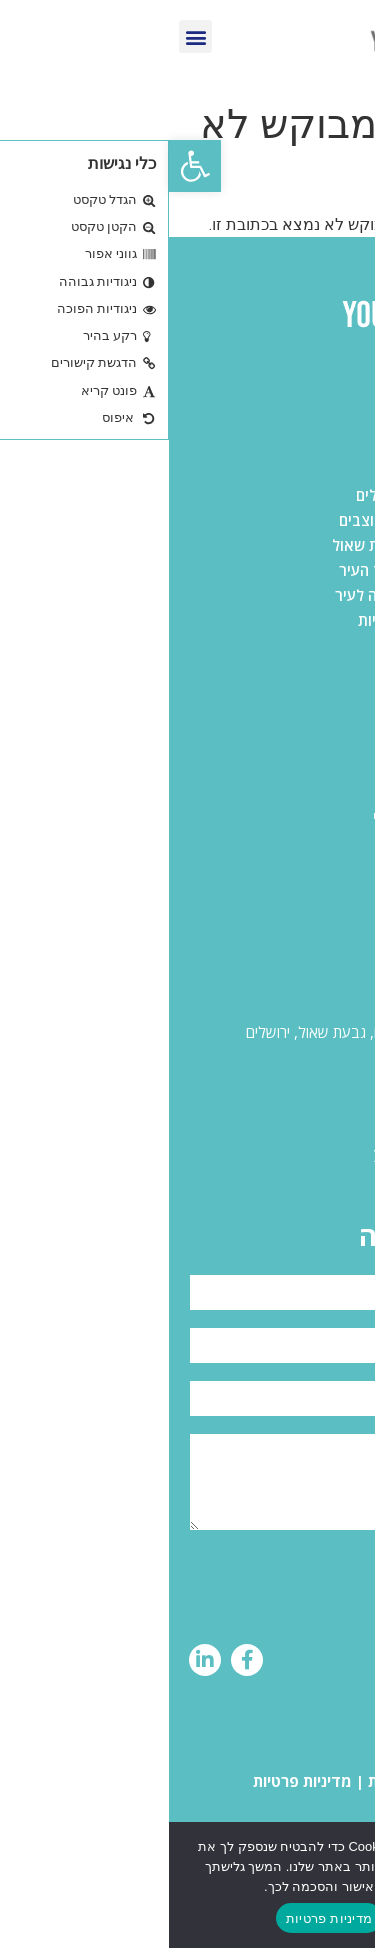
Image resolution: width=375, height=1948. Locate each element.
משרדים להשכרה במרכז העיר (262, 570)
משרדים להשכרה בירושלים (271, 495)
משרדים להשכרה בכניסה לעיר (260, 595)
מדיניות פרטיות (133, 1781)
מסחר (337, 792)
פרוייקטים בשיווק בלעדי (279, 817)
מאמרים (329, 867)
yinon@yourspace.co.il (280, 1152)
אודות (336, 842)
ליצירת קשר (317, 892)
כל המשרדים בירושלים (285, 470)
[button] (26, 166)
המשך (250, 1918)
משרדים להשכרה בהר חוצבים (262, 520)
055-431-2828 (304, 1092)
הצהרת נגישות (245, 1781)
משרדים (329, 742)
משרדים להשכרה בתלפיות (272, 620)
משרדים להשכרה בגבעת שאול (259, 545)
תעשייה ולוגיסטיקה (295, 767)
